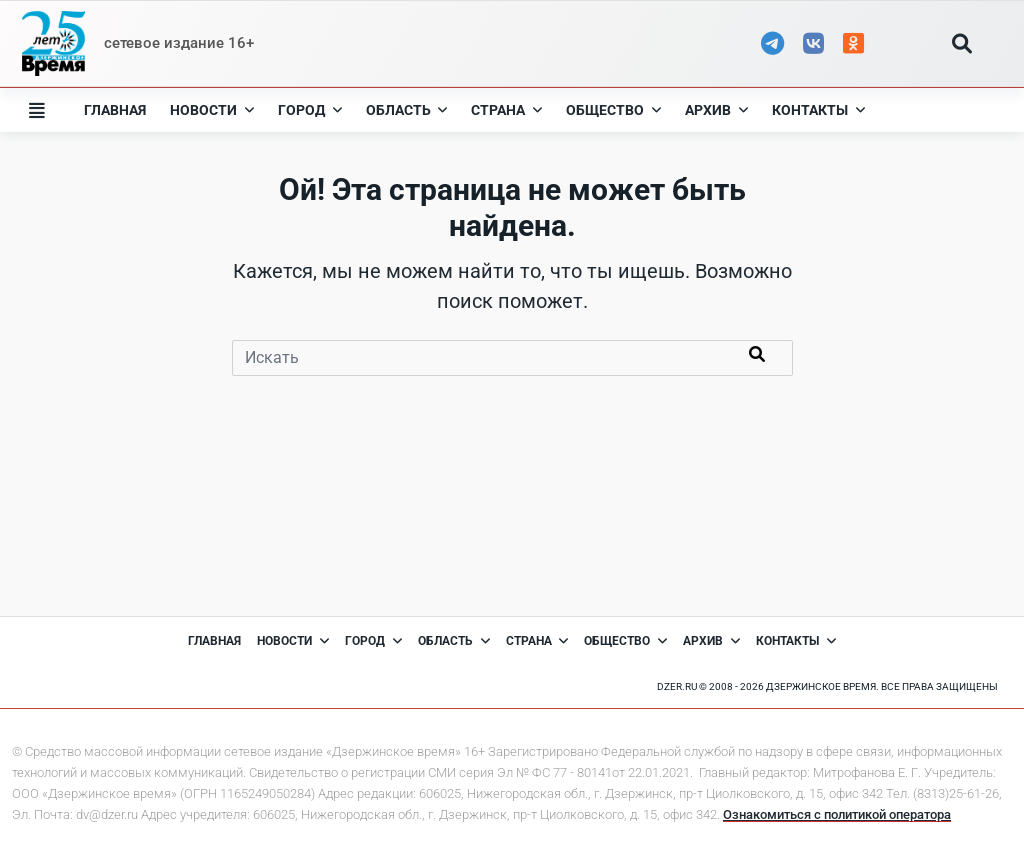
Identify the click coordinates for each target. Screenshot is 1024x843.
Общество (613, 110)
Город (310, 110)
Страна (506, 110)
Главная (115, 110)
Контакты (818, 110)
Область (407, 110)
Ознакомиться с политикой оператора (837, 814)
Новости (212, 110)
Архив (716, 110)
